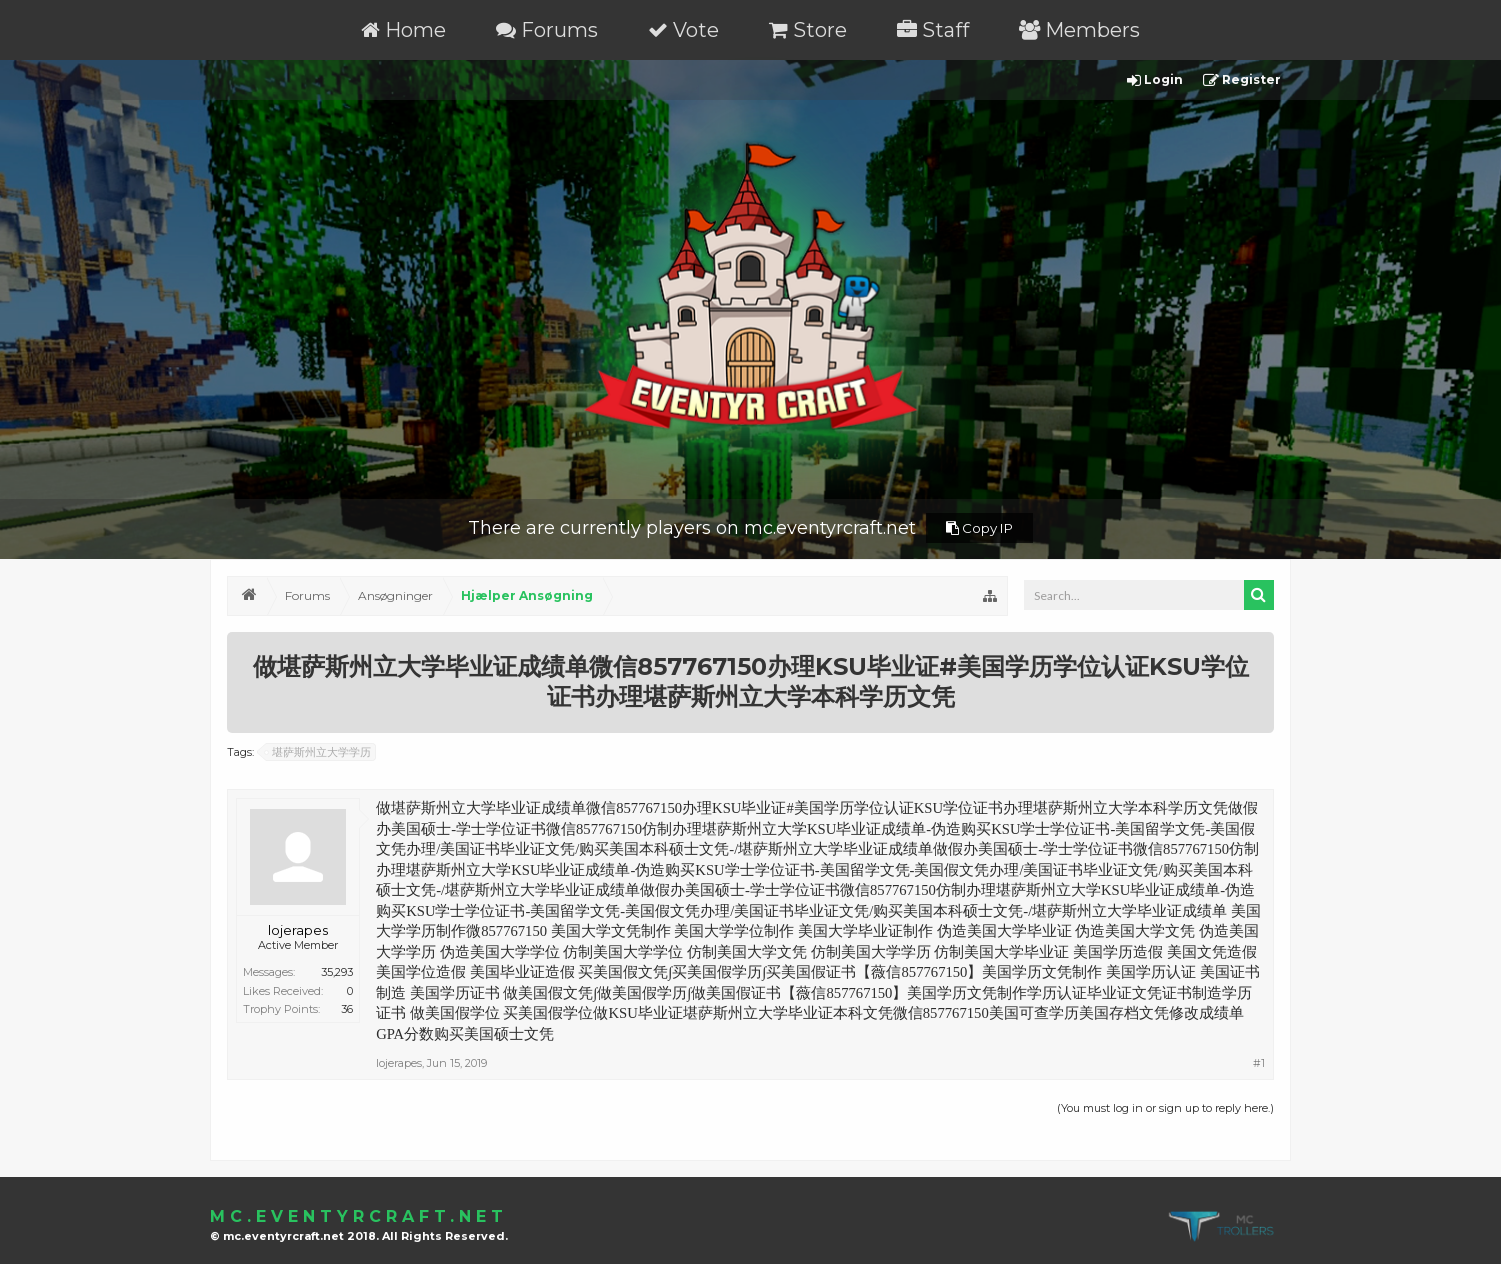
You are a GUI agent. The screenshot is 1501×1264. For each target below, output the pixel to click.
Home (403, 30)
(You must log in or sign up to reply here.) (1165, 1108)
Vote (683, 30)
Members (1079, 30)
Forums (547, 30)
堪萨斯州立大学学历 (318, 752)
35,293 (337, 972)
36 (347, 1009)
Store (808, 30)
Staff (933, 30)
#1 (1259, 1063)
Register (1242, 80)
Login (1155, 80)
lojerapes (298, 930)
